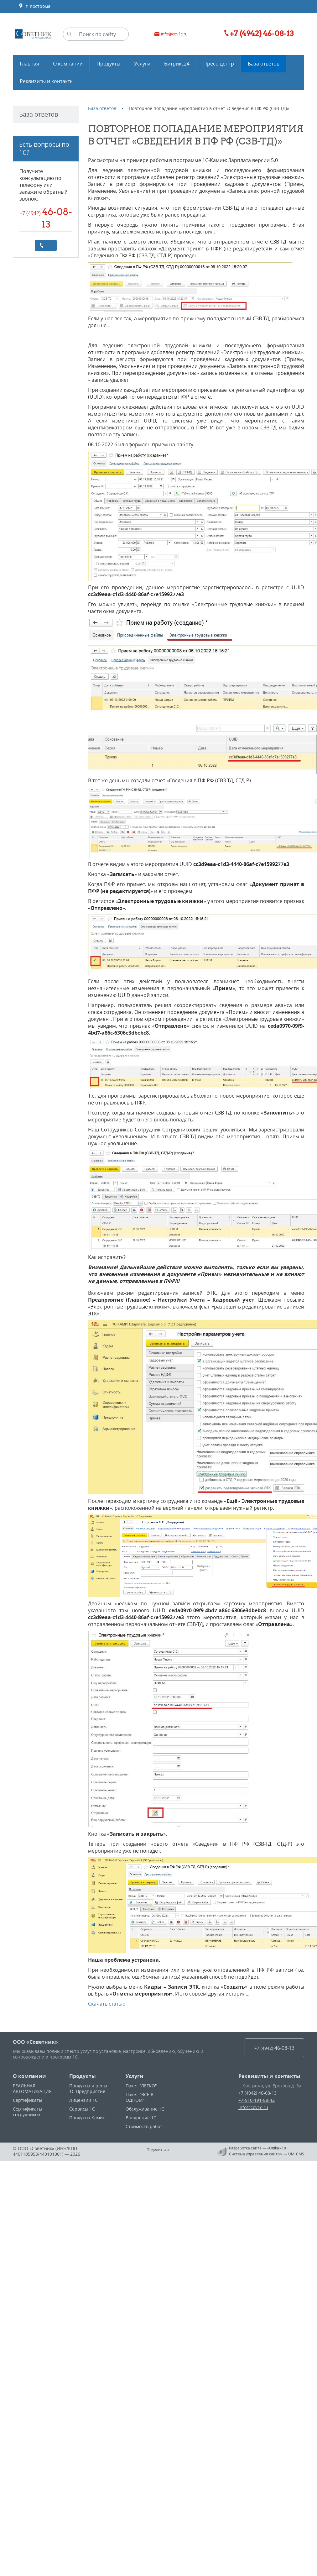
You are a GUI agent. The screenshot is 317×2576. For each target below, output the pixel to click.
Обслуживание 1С (145, 2109)
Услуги (134, 2076)
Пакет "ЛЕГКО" (141, 2086)
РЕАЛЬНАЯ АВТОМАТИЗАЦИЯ (32, 2088)
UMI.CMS (296, 2153)
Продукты (82, 2076)
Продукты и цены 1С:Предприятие (88, 2088)
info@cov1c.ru (253, 2107)
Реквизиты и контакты (269, 2076)
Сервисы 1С (82, 2109)
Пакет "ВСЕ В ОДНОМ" (139, 2097)
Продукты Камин (87, 2118)
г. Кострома (34, 6)
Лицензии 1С (83, 2100)
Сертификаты (27, 2100)
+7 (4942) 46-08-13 (257, 2093)
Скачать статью (106, 2003)
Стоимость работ (144, 2126)
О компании (29, 2076)
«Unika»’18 (276, 2147)
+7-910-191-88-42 (256, 2100)
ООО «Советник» (35, 2041)
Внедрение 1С (141, 2118)
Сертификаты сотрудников (27, 2111)
